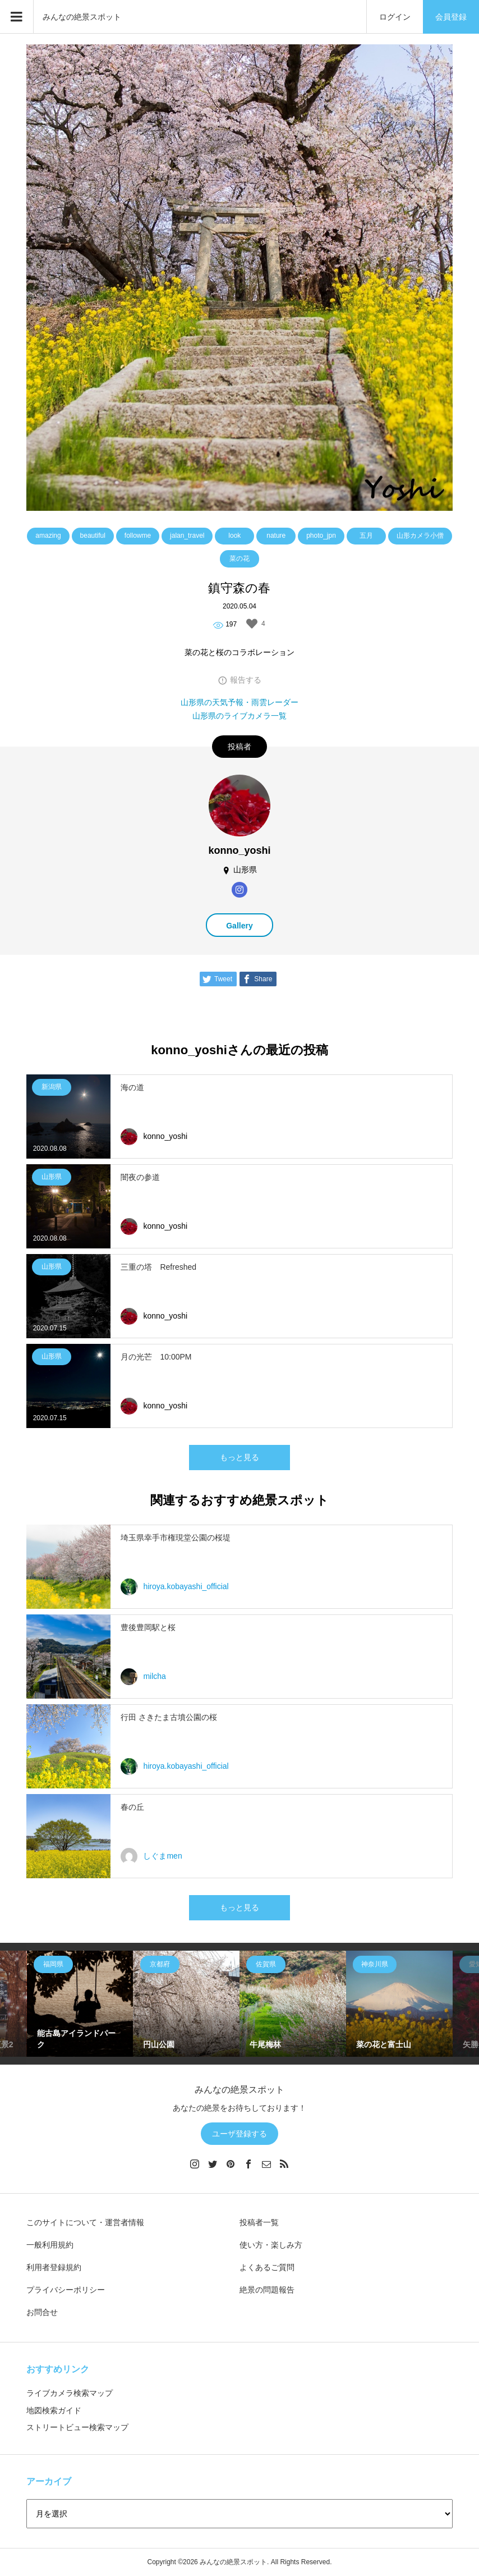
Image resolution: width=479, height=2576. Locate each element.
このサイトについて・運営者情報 (85, 2222)
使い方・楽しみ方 (270, 2244)
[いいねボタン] (251, 623)
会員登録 (451, 16)
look (234, 535)
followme (138, 535)
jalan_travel (187, 535)
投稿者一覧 (259, 2222)
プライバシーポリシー (65, 2289)
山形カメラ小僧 (420, 535)
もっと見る (239, 1457)
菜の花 (239, 558)
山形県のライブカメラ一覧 (239, 715)
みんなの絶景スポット (82, 16)
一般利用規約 (49, 2244)
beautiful (92, 535)
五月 (366, 535)
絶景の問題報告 (266, 2289)
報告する (245, 679)
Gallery (239, 925)
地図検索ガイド (53, 2410)
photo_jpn (321, 535)
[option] (80, 2004)
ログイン (395, 16)
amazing (48, 535)
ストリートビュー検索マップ (77, 2427)
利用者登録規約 (53, 2267)
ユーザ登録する (239, 2133)
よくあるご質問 (266, 2267)
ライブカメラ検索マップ (69, 2393)
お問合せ (42, 2312)
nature (275, 535)
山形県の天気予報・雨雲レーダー (239, 702)
